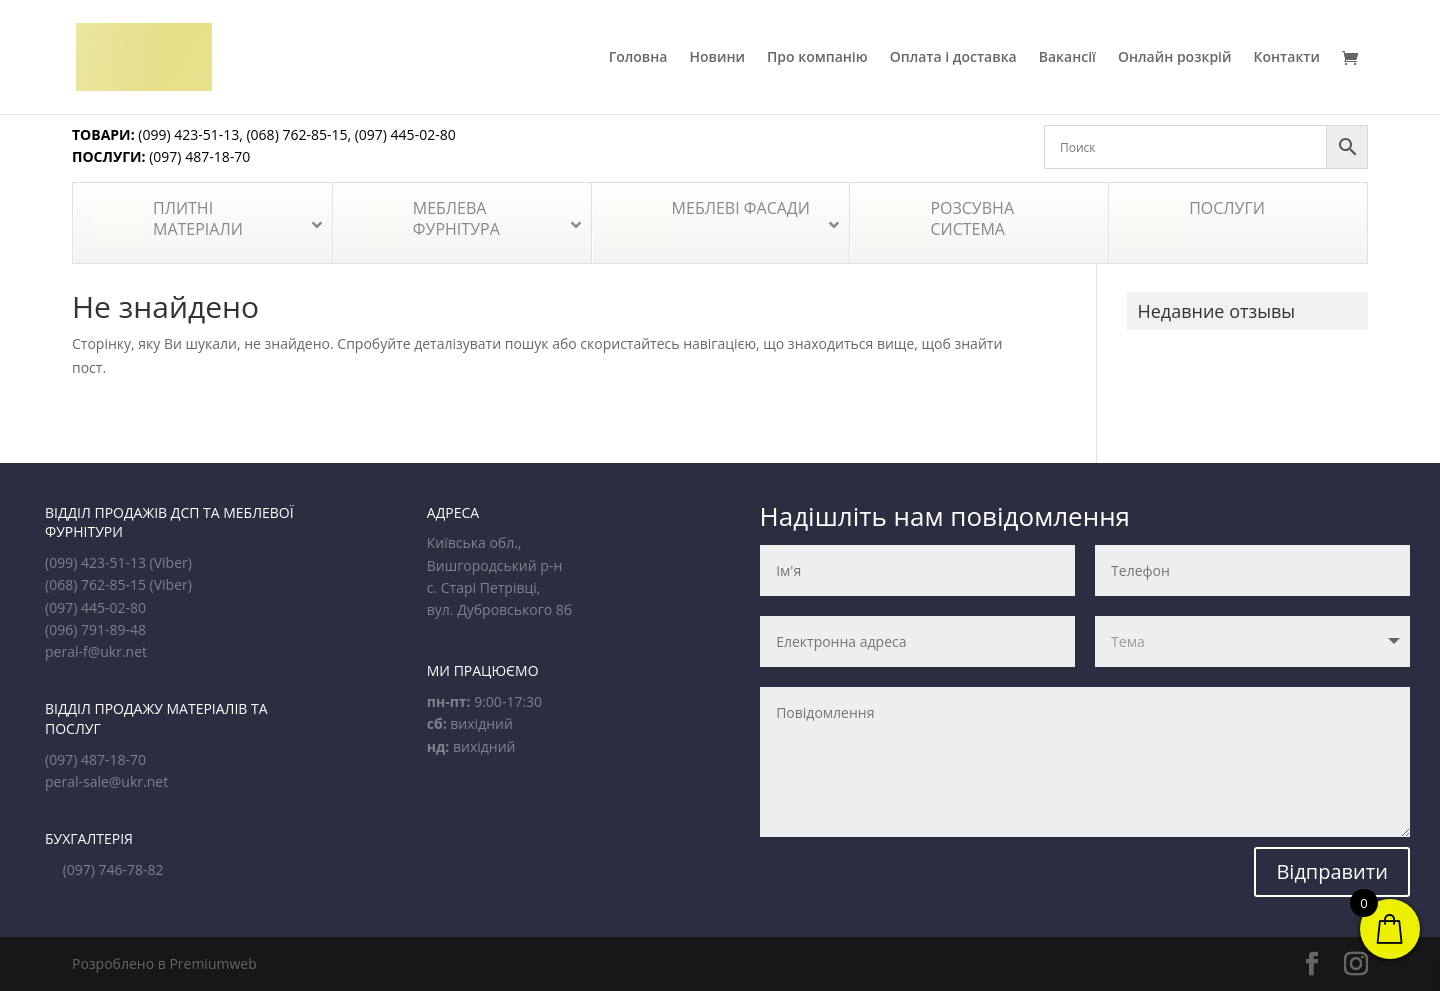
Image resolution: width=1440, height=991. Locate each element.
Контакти (1287, 58)
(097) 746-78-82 (113, 869)
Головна (638, 58)
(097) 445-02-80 (405, 134)
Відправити (1332, 871)
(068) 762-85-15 (296, 134)
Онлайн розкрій (1175, 58)
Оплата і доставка (953, 58)
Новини (717, 58)
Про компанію (817, 58)
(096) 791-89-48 (95, 629)
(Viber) (171, 562)
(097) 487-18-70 (198, 156)
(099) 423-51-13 (187, 134)
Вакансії (1067, 58)
